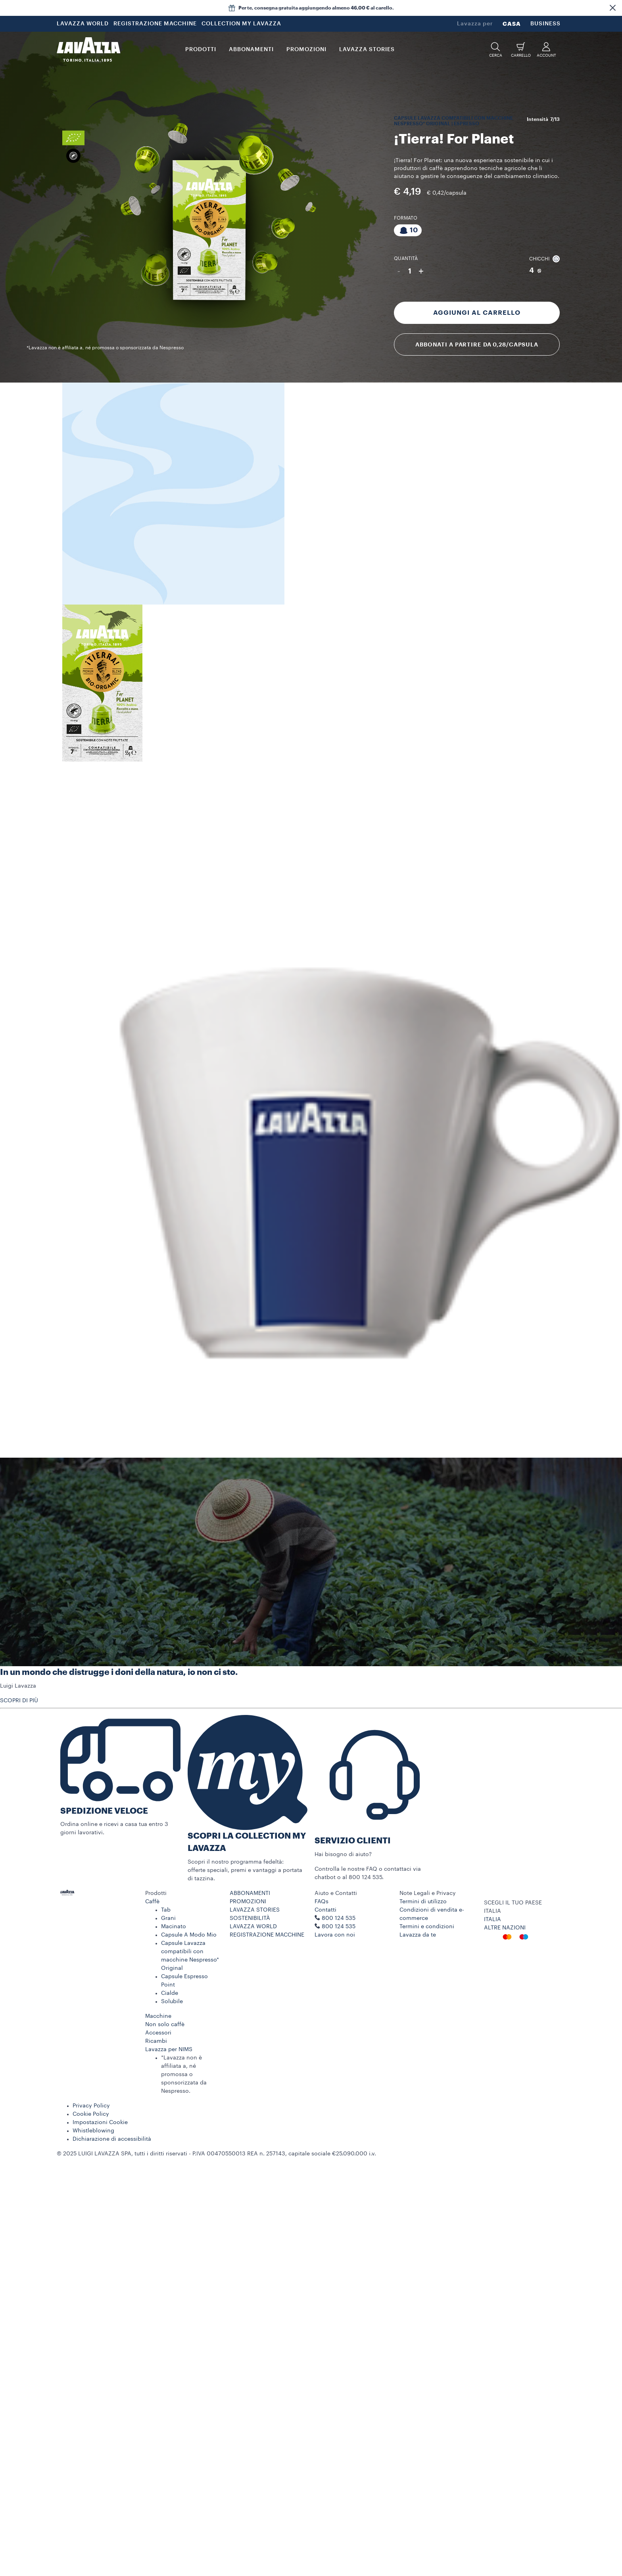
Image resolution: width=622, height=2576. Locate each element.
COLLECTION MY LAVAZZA (241, 24)
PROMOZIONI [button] (306, 49)
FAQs (321, 1901)
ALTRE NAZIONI (505, 1928)
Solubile (172, 2001)
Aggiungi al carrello (476, 313)
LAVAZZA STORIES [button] (367, 49)
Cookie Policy (91, 2114)
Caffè (152, 1901)
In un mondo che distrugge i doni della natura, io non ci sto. (119, 1672)
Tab (166, 1910)
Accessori (158, 2033)
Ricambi (156, 2041)
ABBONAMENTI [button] (251, 49)
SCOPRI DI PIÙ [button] (19, 1700)
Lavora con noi (335, 1935)
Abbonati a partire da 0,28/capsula (476, 344)
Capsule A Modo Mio (189, 1935)
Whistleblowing (93, 2131)
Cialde (169, 1993)
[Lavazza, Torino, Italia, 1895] (88, 49)
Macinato (173, 1926)
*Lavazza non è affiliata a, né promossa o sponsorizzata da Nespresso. (184, 2074)
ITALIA (492, 1919)
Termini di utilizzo (423, 1901)
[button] (612, 8)
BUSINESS (545, 24)
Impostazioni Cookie (100, 2122)
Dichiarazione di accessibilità (112, 2139)
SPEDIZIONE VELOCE (104, 1811)
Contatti (325, 1910)
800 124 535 (338, 1926)
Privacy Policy (91, 2106)
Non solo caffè (164, 2024)
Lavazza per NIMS (168, 2049)
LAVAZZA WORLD (83, 24)
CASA (512, 24)
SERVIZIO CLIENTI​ (353, 1841)
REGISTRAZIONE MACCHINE (155, 24)
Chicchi (544, 258)
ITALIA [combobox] (492, 1911)
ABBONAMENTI (250, 1893)
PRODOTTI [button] (200, 49)
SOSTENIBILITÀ (250, 1918)
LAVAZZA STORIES (255, 1910)
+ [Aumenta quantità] (421, 271)
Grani (168, 1918)
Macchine (158, 2016)
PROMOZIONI (248, 1901)
